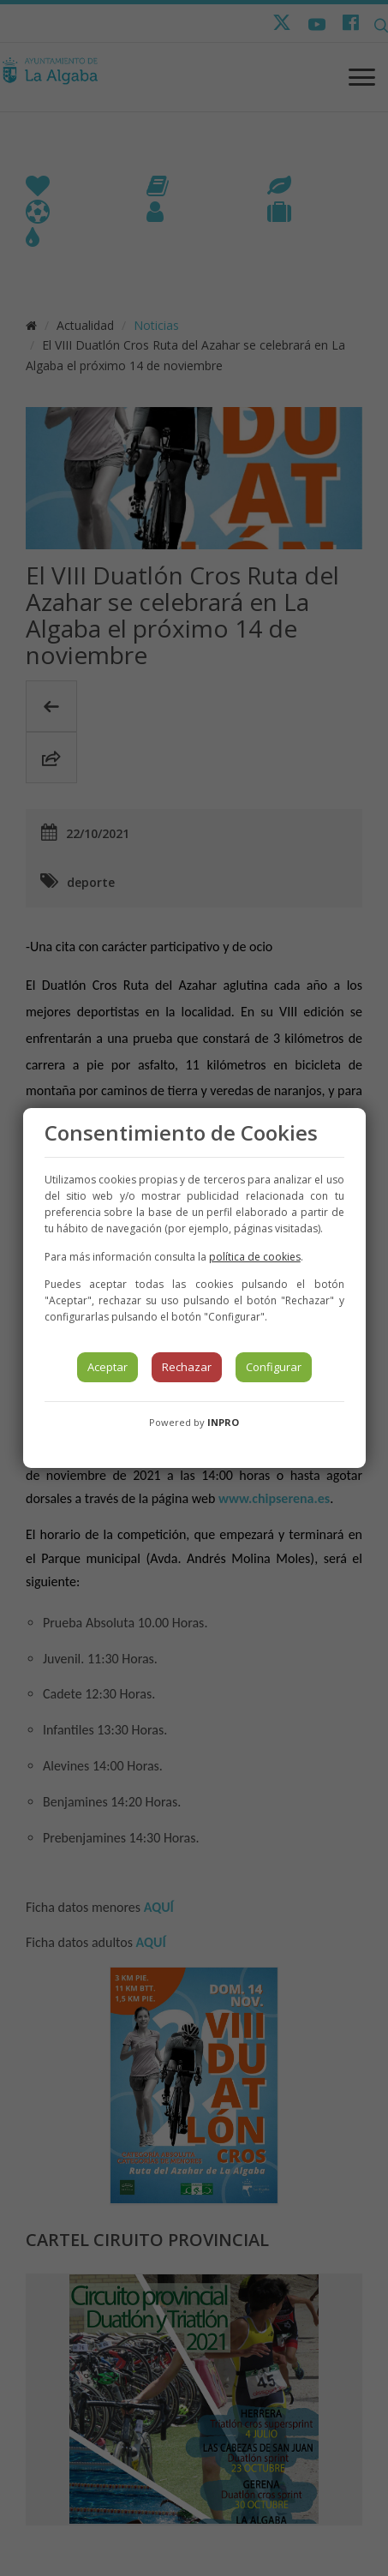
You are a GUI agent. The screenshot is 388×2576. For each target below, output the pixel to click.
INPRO (223, 1422)
